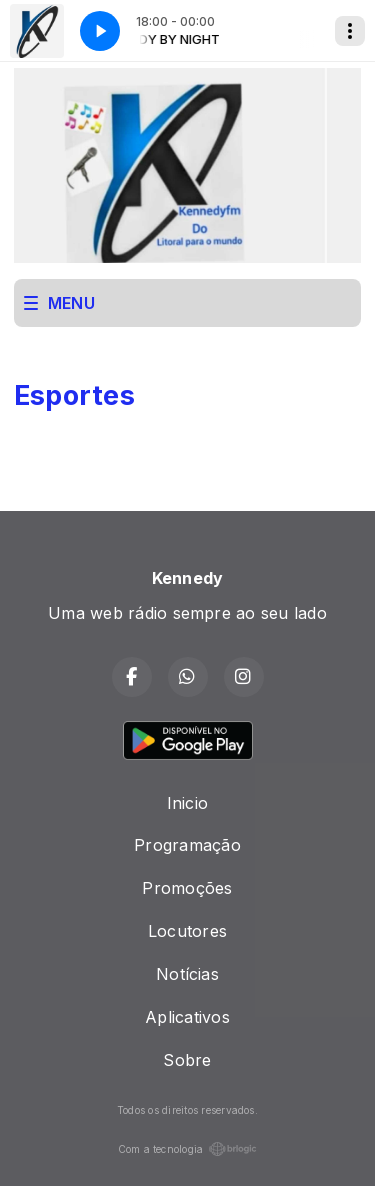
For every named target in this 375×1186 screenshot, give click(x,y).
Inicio (187, 803)
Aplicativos (187, 1017)
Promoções (187, 888)
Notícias (187, 974)
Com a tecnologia (188, 1149)
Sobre (187, 1060)
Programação (187, 845)
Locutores (187, 931)
